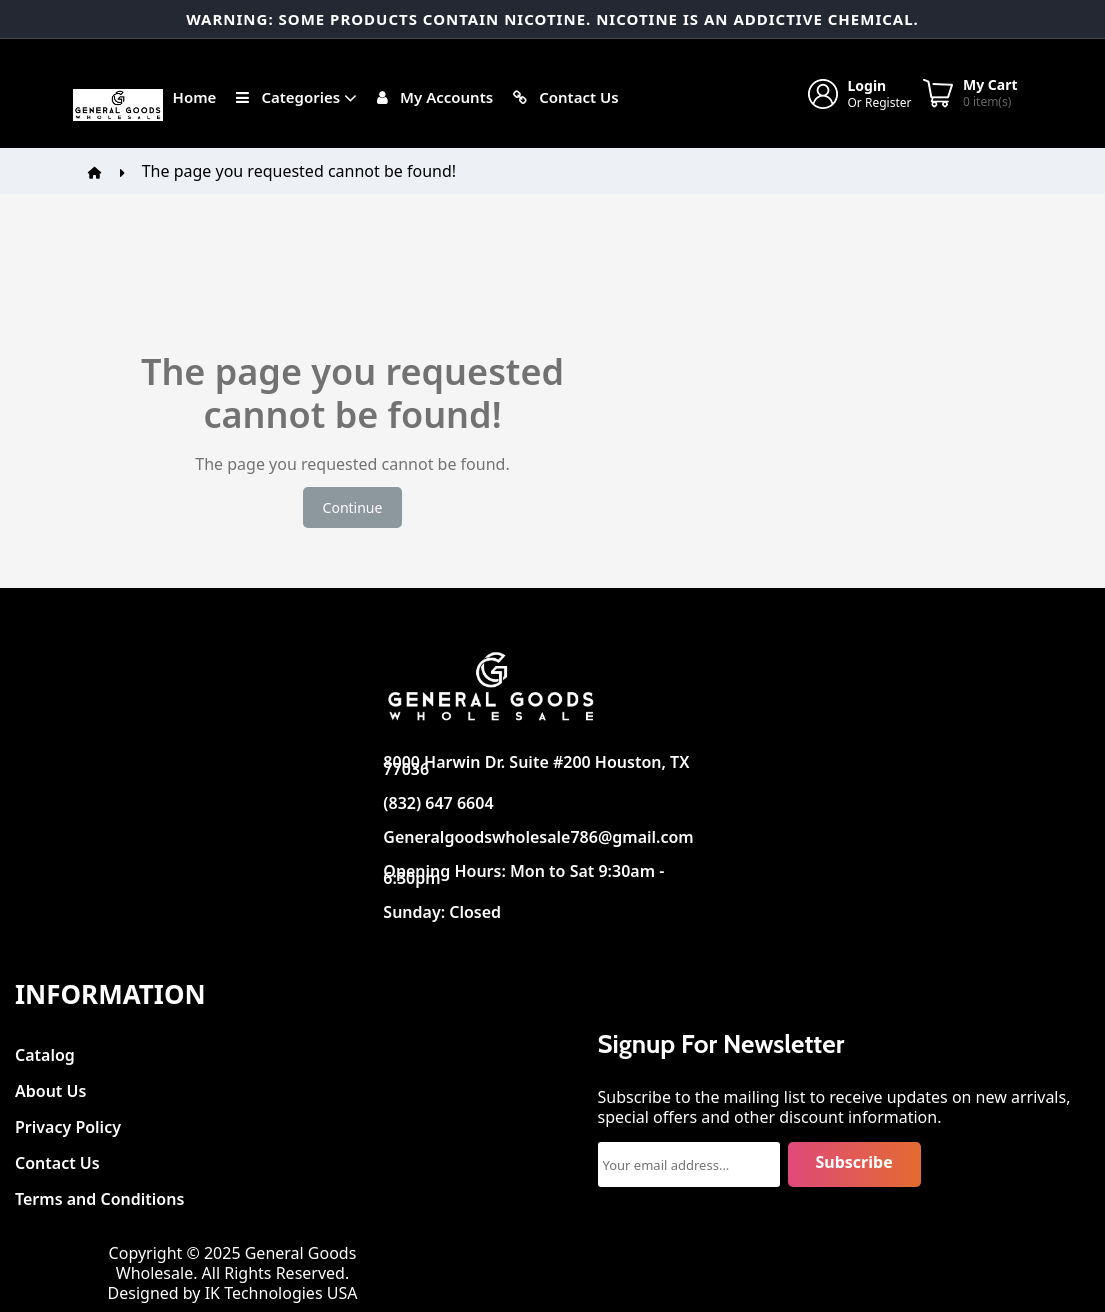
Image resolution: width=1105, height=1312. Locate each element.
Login (867, 85)
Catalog (45, 1049)
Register (888, 102)
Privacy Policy (68, 1121)
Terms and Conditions (99, 1193)
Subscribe (854, 1162)
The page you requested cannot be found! (299, 171)
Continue (353, 507)
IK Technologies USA (281, 1293)
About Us (50, 1085)
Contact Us (57, 1157)
